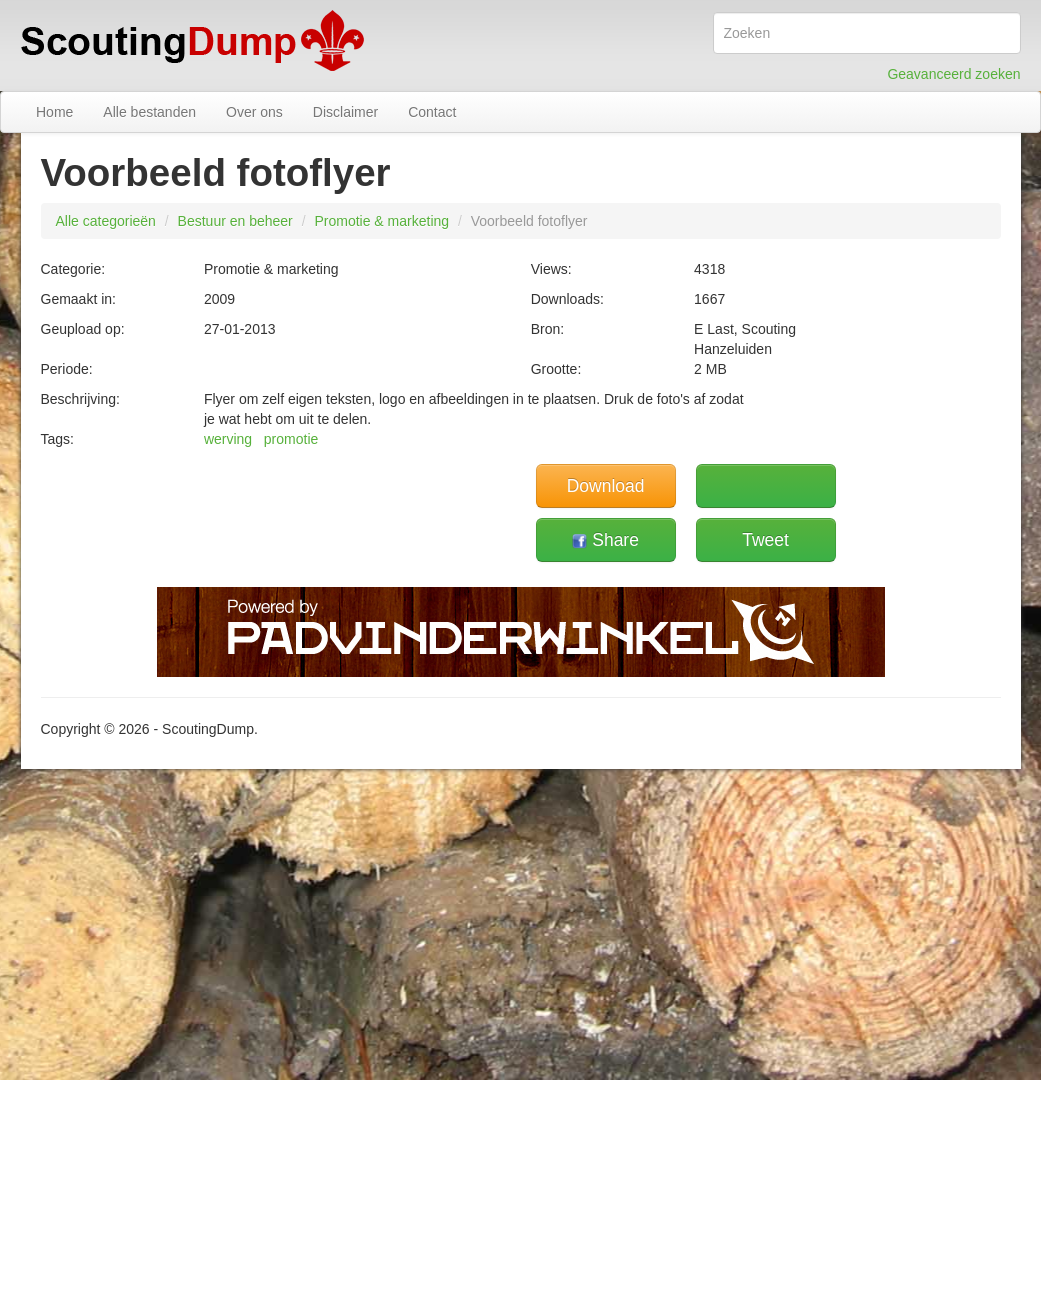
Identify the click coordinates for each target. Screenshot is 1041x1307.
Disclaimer (345, 112)
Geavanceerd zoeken (953, 74)
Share (605, 540)
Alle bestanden (149, 112)
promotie (291, 439)
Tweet (765, 540)
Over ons (254, 112)
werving (228, 439)
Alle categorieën (106, 221)
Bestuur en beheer (235, 221)
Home (54, 112)
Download (606, 486)
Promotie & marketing (381, 221)
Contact (432, 112)
